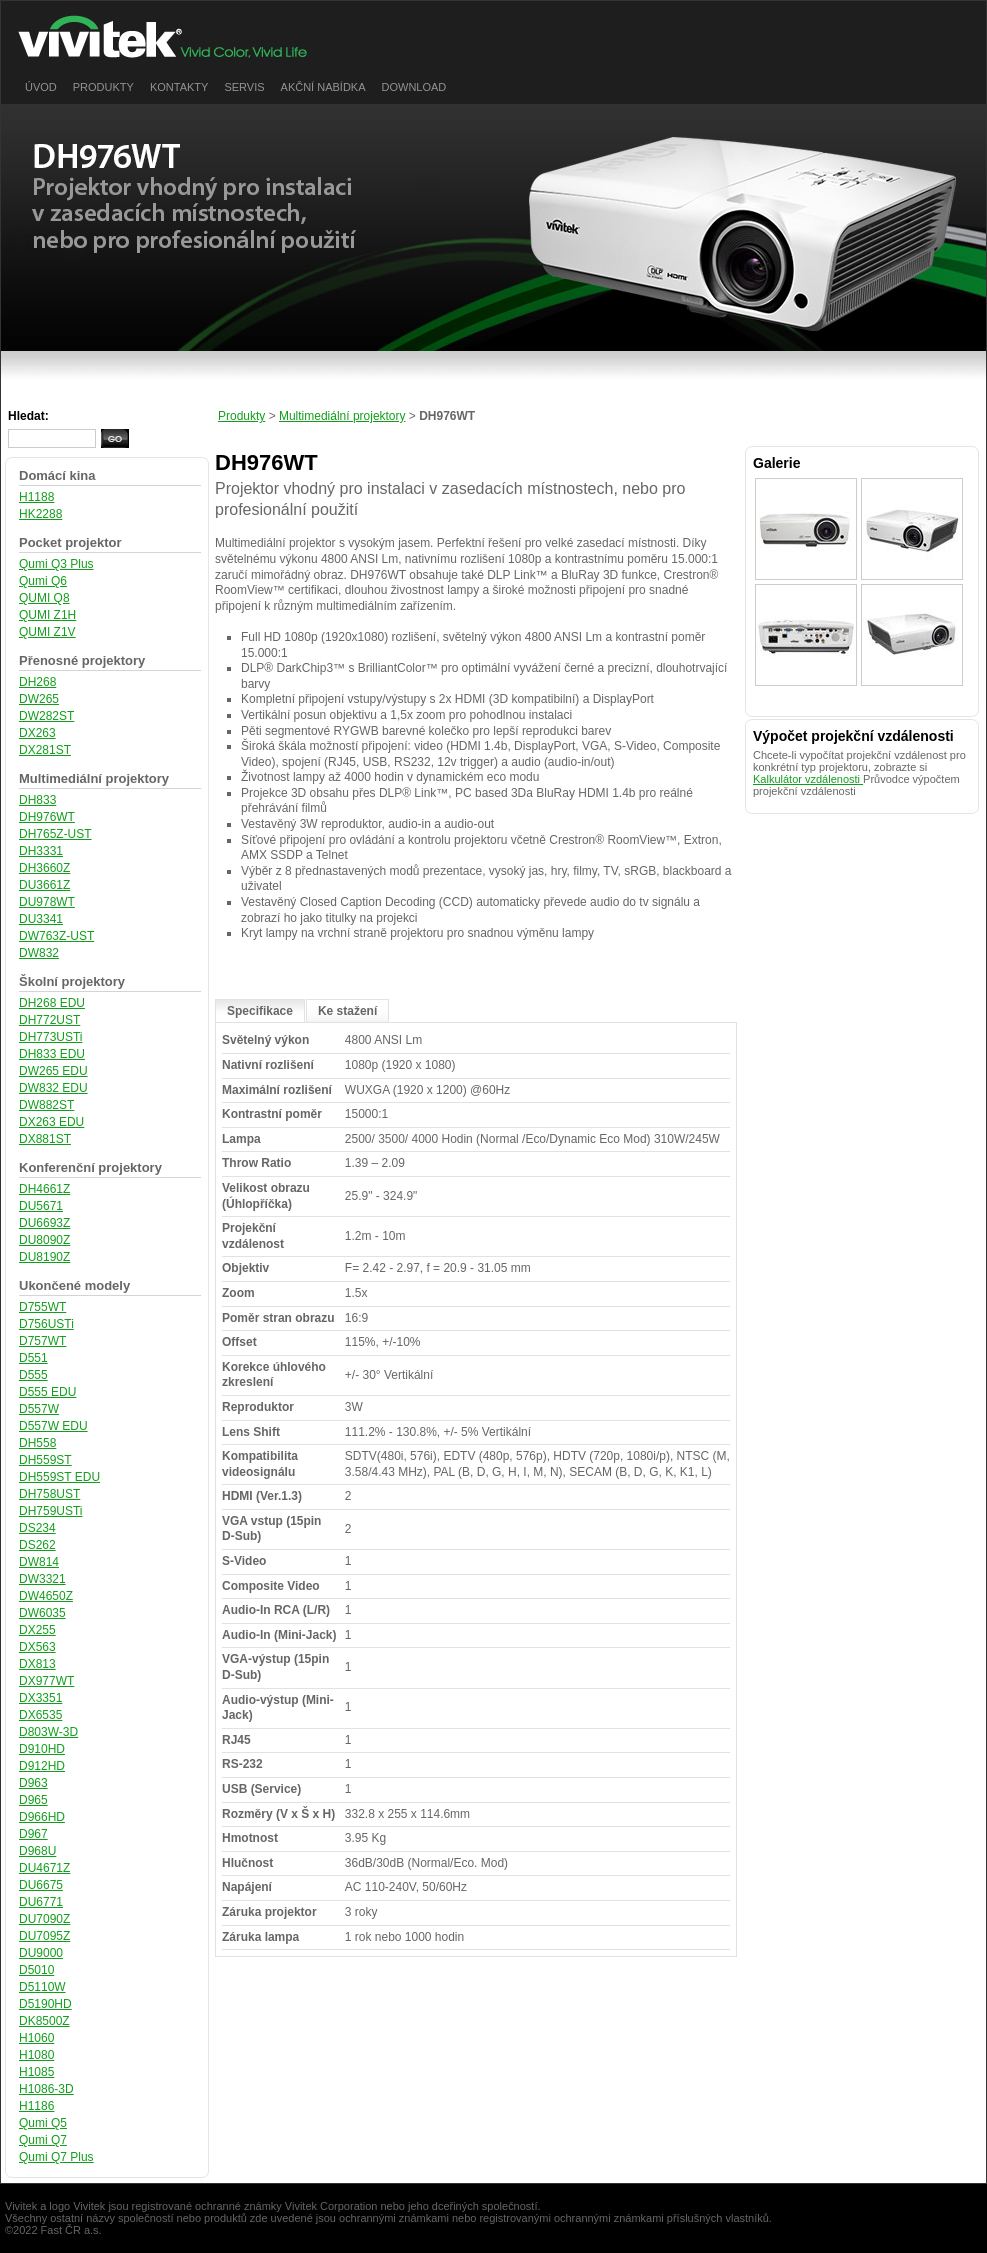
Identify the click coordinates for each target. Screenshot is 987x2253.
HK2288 (40, 514)
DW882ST (46, 1105)
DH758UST (49, 1494)
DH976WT (47, 817)
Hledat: (28, 416)
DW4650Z (46, 1596)
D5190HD (45, 2004)
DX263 (37, 733)
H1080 (36, 2055)
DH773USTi (51, 1037)
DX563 (37, 1647)
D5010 (36, 1970)
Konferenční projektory (90, 1167)
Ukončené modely (74, 1285)
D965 (33, 1800)
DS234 (37, 1528)
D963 (33, 1783)
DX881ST (45, 1139)
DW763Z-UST (56, 936)
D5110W (42, 1987)
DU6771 (41, 1902)
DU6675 (41, 1885)
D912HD (42, 1766)
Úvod (41, 87)
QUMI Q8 (44, 598)
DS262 (37, 1545)
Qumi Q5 (43, 2123)
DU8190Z (44, 1257)
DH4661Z (44, 1189)
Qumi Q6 (43, 581)
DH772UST (49, 1020)
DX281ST (45, 750)
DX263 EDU (51, 1122)
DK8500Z (44, 2021)
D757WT (42, 1341)
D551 (33, 1358)
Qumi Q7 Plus (56, 2157)
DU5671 (41, 1206)
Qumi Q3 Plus (56, 564)
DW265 (39, 699)
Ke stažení (347, 1011)
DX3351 (40, 1698)
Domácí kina (57, 475)
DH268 (37, 682)
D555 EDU (47, 1392)
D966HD (42, 1817)
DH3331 (41, 851)
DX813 (37, 1664)
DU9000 (41, 1953)
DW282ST (46, 716)
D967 (33, 1834)
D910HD (42, 1749)
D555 (33, 1375)
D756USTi (46, 1324)
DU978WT (47, 902)
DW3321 (42, 1579)
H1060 (36, 2038)
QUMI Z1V (47, 632)
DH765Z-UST (55, 834)
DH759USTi (51, 1511)
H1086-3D (46, 2089)
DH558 (37, 1443)
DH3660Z (44, 868)
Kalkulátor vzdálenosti (808, 779)
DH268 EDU (52, 1003)
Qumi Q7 (43, 2140)
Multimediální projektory (94, 778)
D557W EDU (53, 1426)
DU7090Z (44, 1919)
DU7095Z (44, 1936)
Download (414, 87)
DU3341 (41, 919)
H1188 (36, 497)
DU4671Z (44, 1868)
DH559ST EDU (59, 1477)
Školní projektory (72, 981)
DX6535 (40, 1715)
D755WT (42, 1307)
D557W (39, 1409)
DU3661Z (44, 885)
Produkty (103, 87)
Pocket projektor (70, 542)
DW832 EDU (53, 1088)
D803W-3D (48, 1732)
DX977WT (46, 1681)
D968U (37, 1851)
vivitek (176, 37)
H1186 (36, 2106)
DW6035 (42, 1613)
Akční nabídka (323, 87)
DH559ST (45, 1460)
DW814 (39, 1562)
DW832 (39, 953)
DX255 (37, 1630)
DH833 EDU (52, 1054)
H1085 (36, 2072)
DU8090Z (44, 1240)
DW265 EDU (53, 1071)
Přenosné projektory (82, 660)
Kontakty (179, 87)
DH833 (37, 800)
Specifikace (260, 1011)
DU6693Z (44, 1223)
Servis (244, 87)
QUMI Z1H (47, 615)
